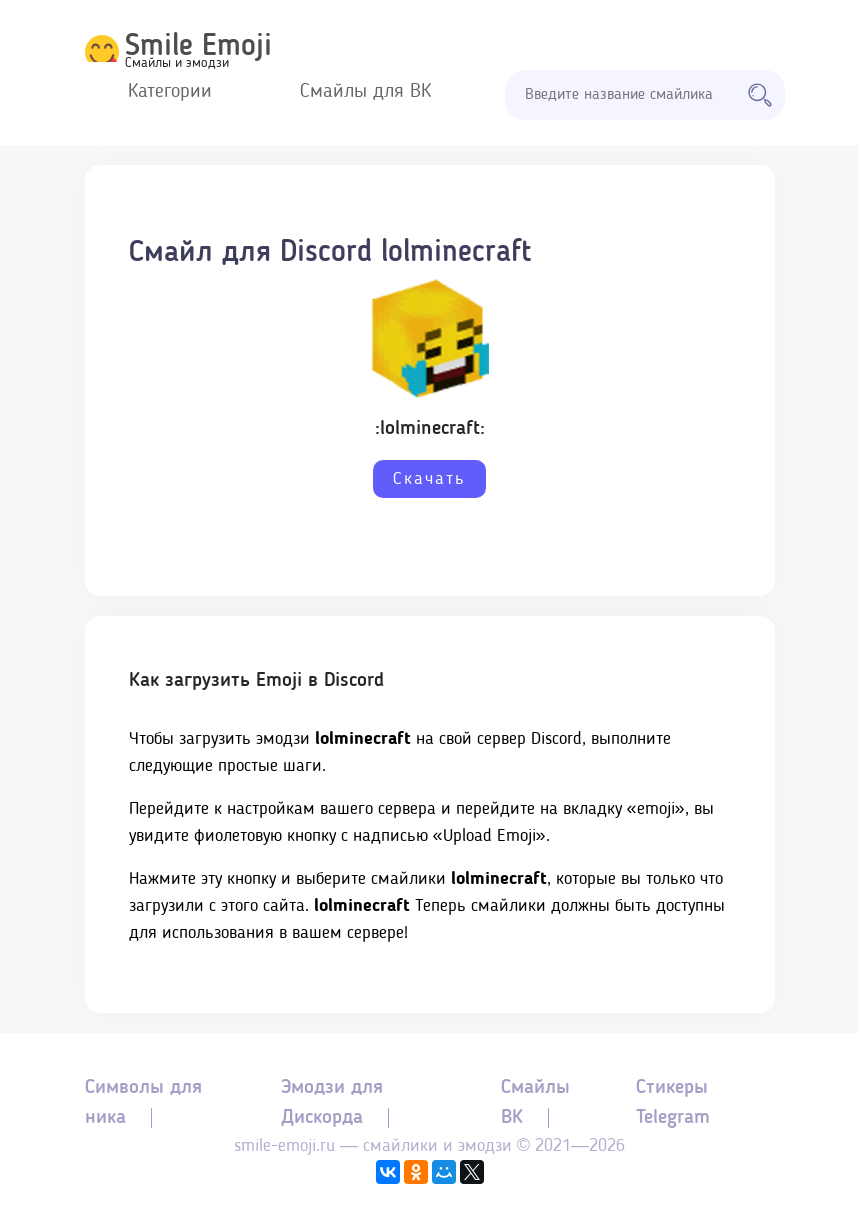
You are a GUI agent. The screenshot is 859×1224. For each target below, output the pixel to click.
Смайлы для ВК (365, 92)
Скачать (429, 479)
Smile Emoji (198, 47)
